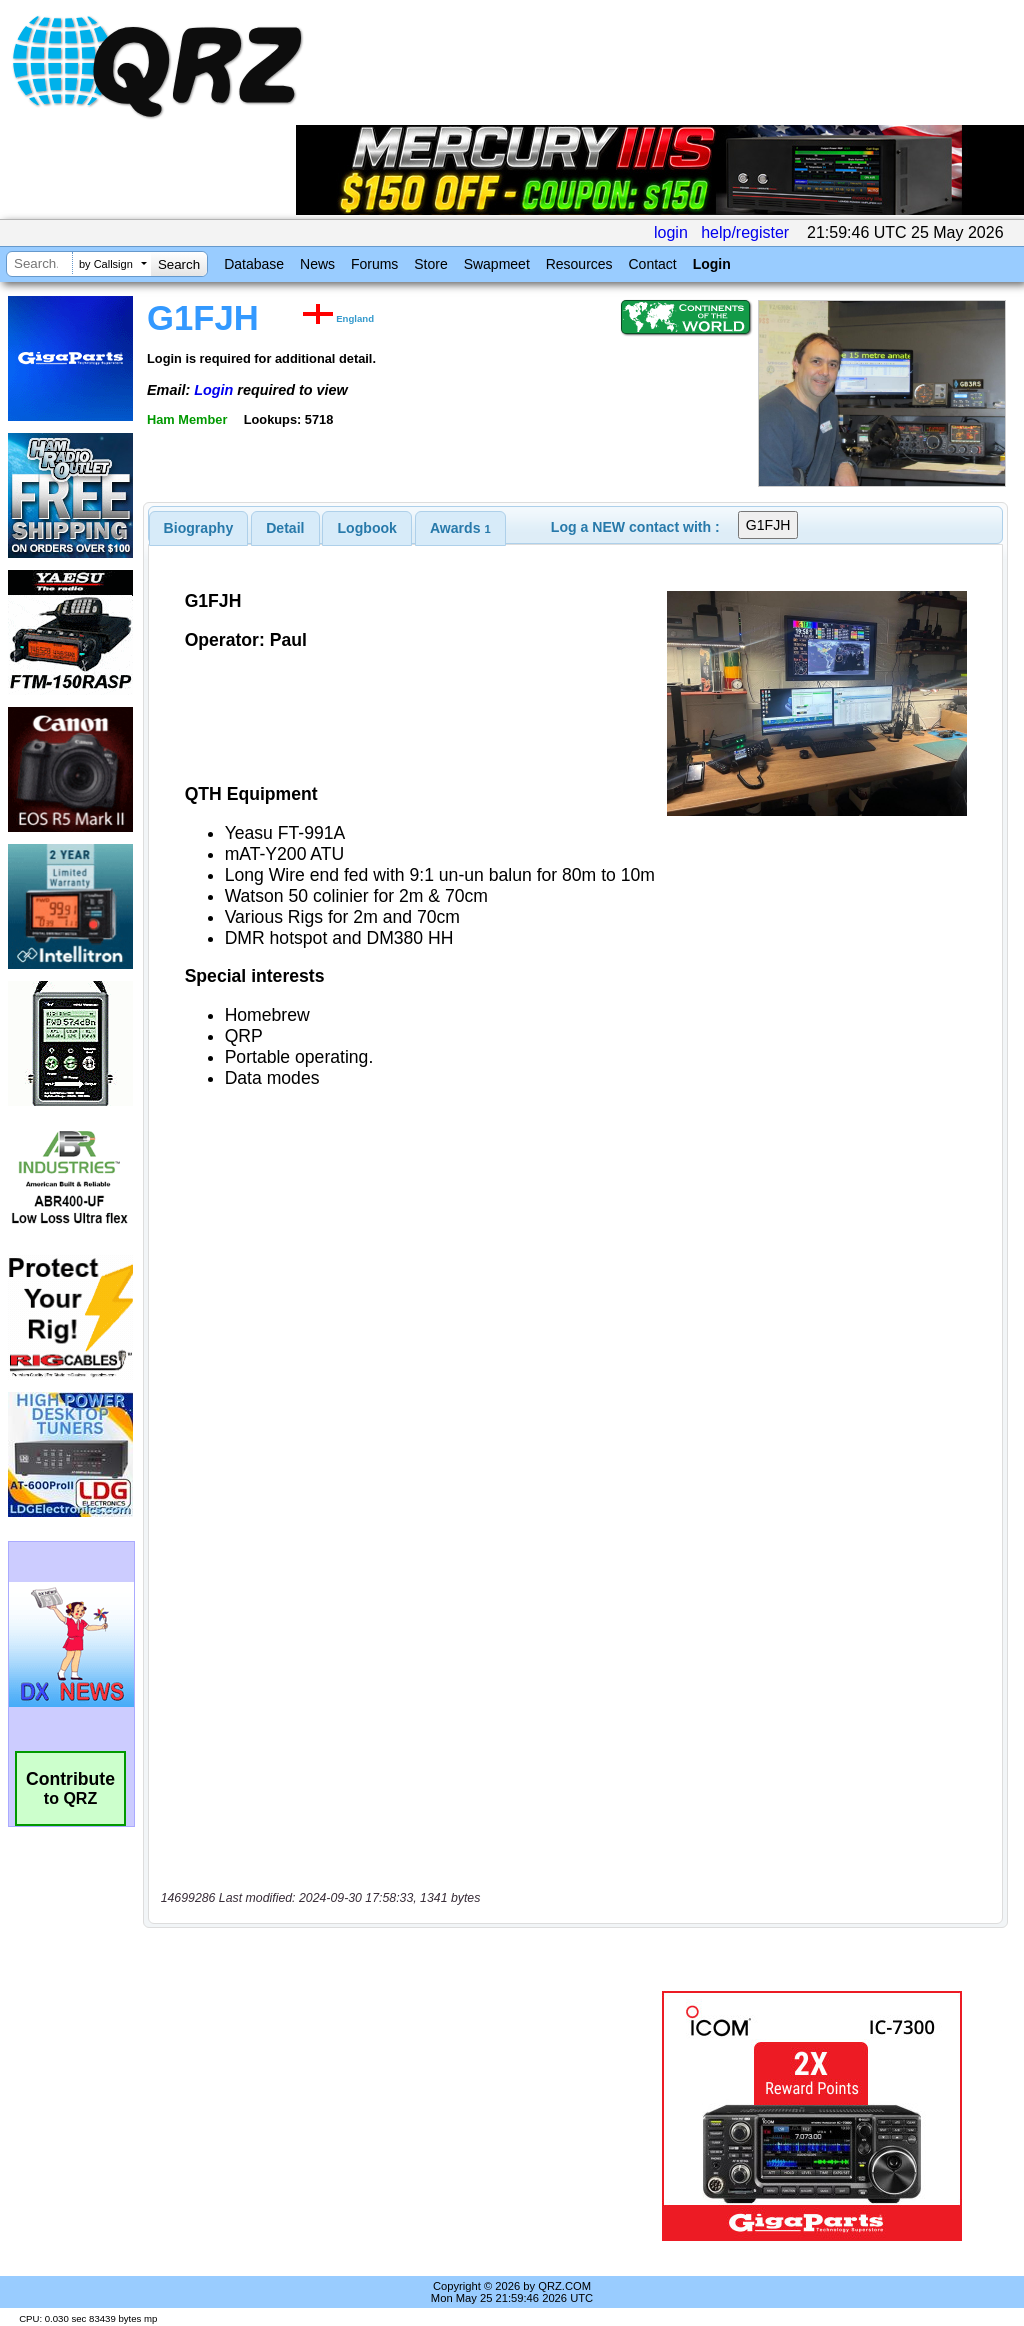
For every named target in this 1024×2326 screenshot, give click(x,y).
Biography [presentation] (199, 528)
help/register (745, 232)
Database (254, 264)
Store (430, 264)
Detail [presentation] (285, 528)
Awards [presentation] (460, 528)
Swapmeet (497, 264)
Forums (374, 264)
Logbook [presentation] (367, 528)
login (671, 232)
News (317, 264)
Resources (579, 264)
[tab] (199, 528)
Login (712, 264)
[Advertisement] (395, 2116)
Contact (652, 264)
